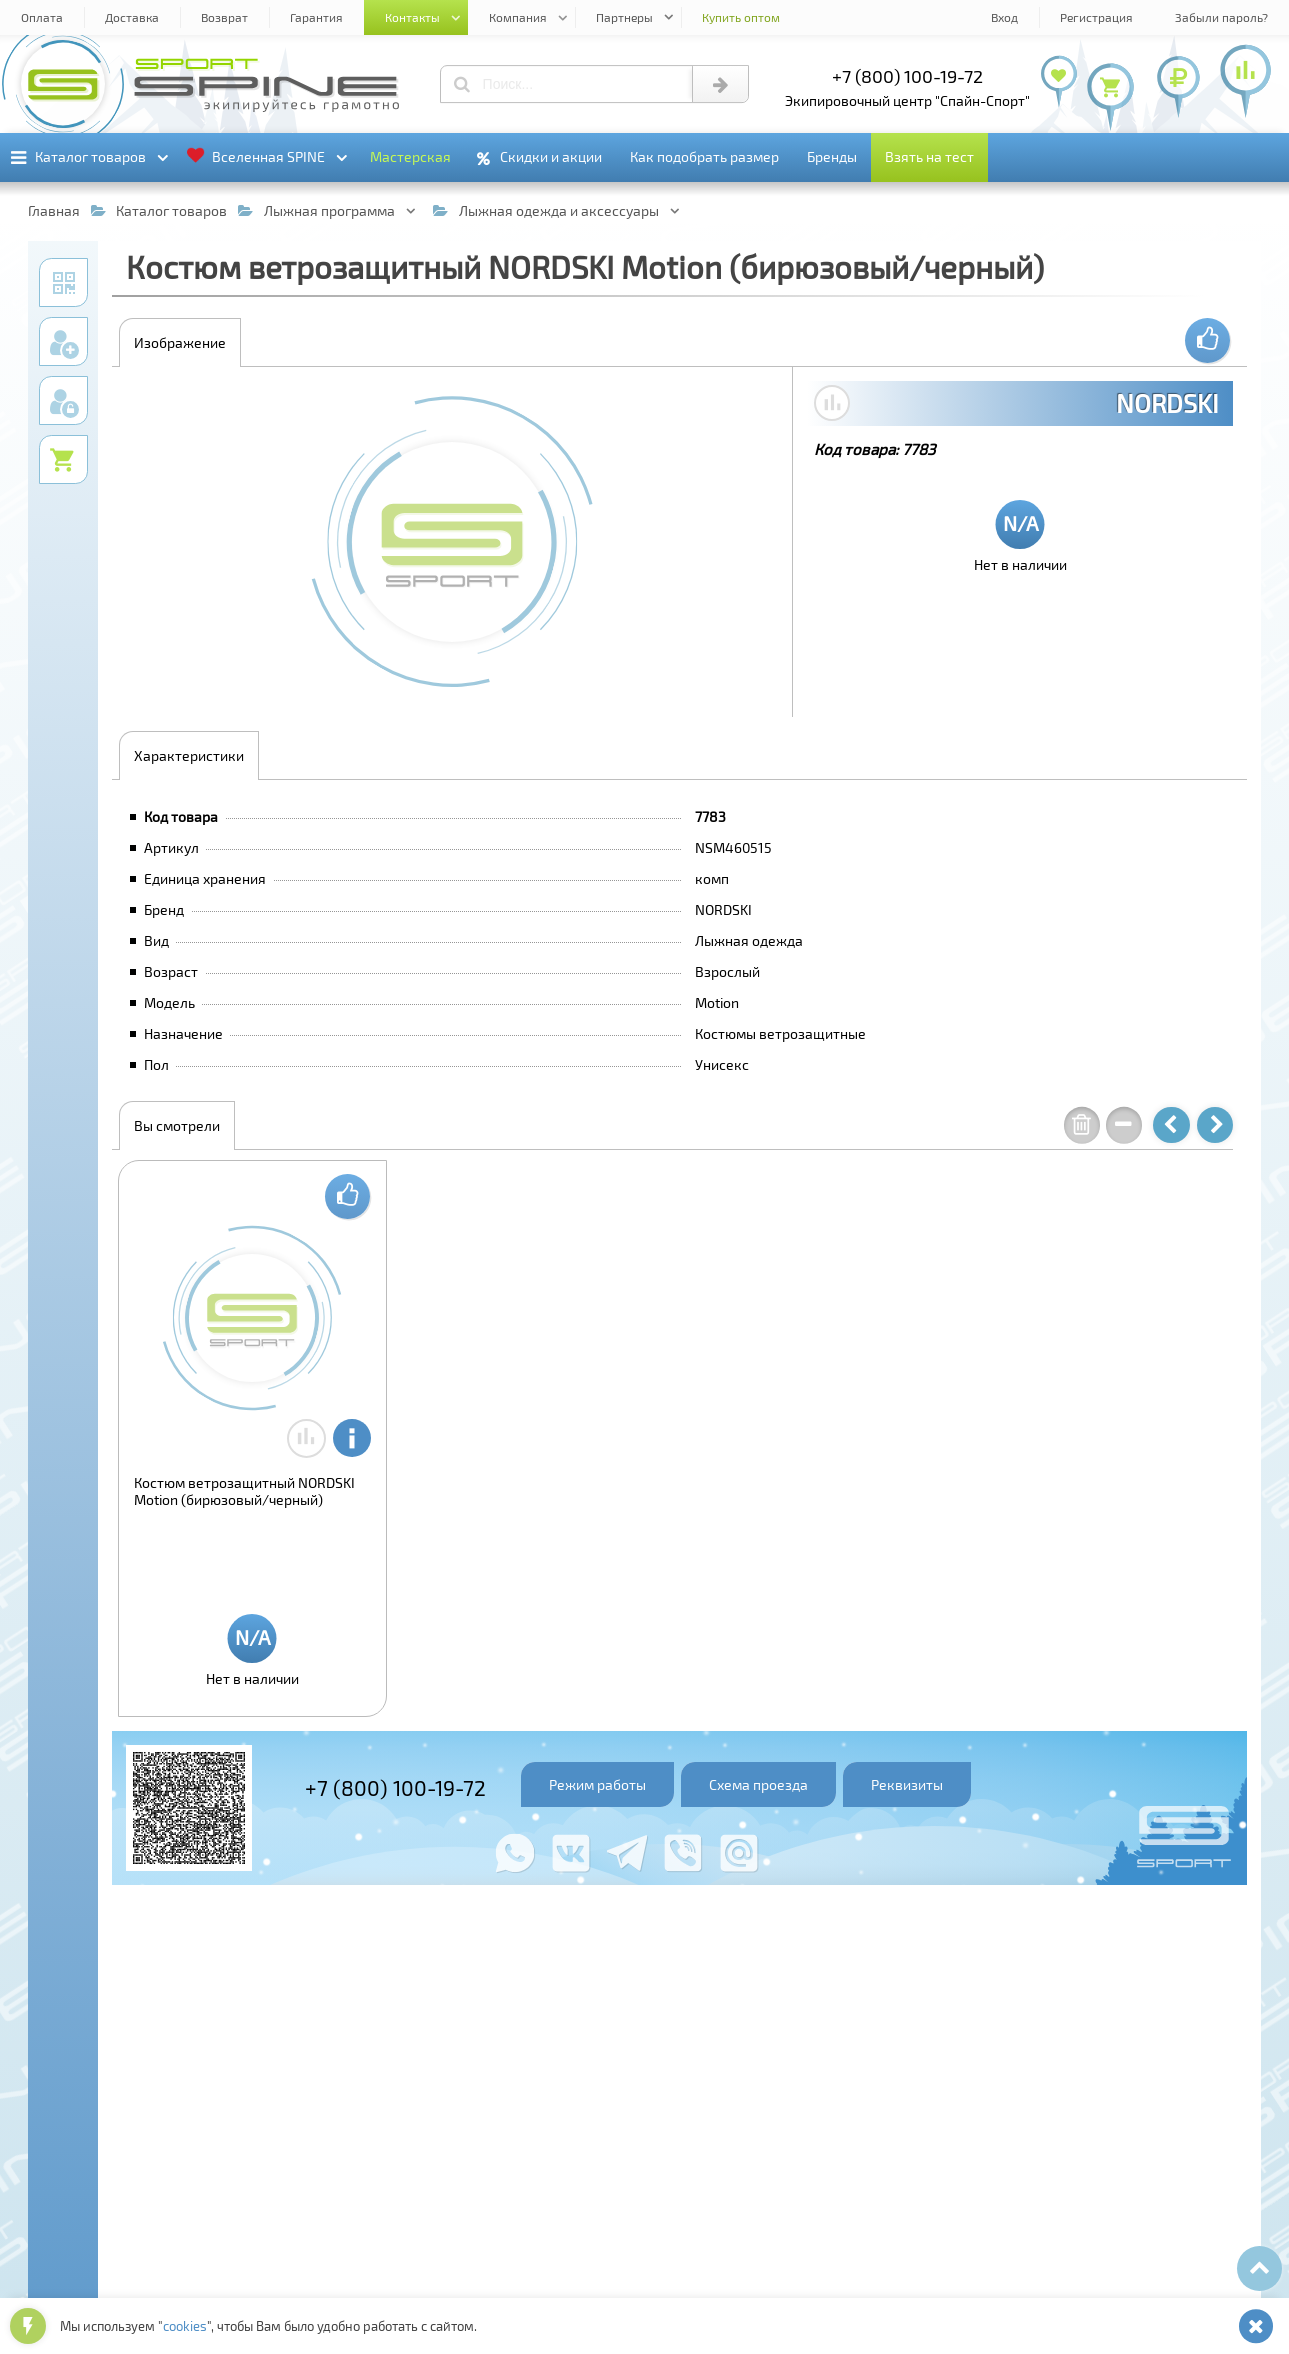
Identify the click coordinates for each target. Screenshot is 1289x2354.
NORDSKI (1167, 403)
